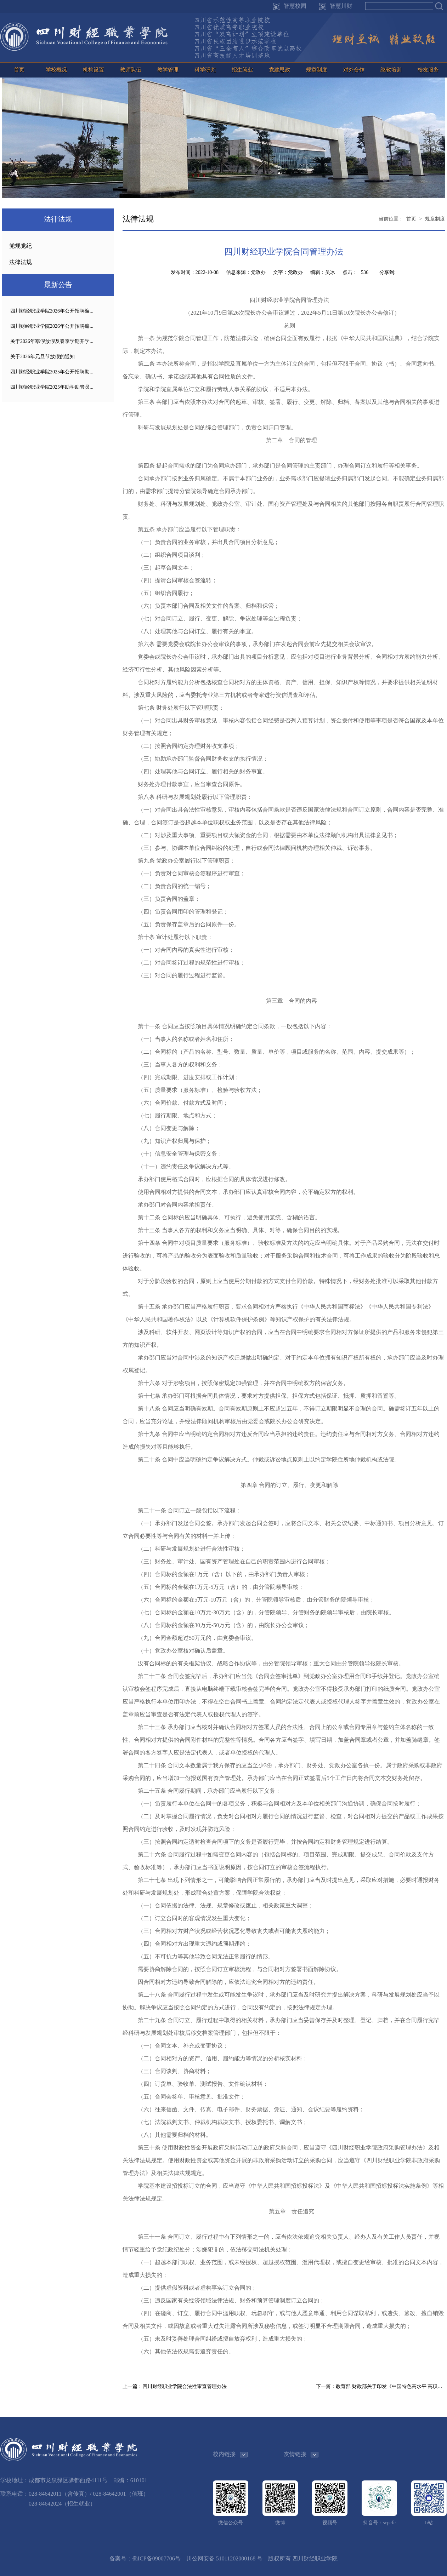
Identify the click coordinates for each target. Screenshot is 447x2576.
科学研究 (205, 70)
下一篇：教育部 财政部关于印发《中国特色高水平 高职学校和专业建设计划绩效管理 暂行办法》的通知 (380, 2386)
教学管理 (168, 70)
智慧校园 (295, 6)
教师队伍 (130, 70)
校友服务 (428, 70)
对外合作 (353, 70)
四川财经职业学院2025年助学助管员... (52, 387)
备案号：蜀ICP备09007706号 (145, 2558)
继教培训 (391, 70)
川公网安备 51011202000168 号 (224, 2558)
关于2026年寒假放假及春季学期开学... (52, 341)
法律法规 (20, 262)
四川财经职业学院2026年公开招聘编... (52, 311)
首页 (19, 70)
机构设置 (93, 70)
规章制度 (316, 70)
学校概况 (56, 70)
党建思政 (279, 70)
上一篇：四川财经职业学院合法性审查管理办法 (175, 2386)
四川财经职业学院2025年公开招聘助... (52, 371)
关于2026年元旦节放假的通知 (42, 356)
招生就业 (242, 70)
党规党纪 (20, 246)
